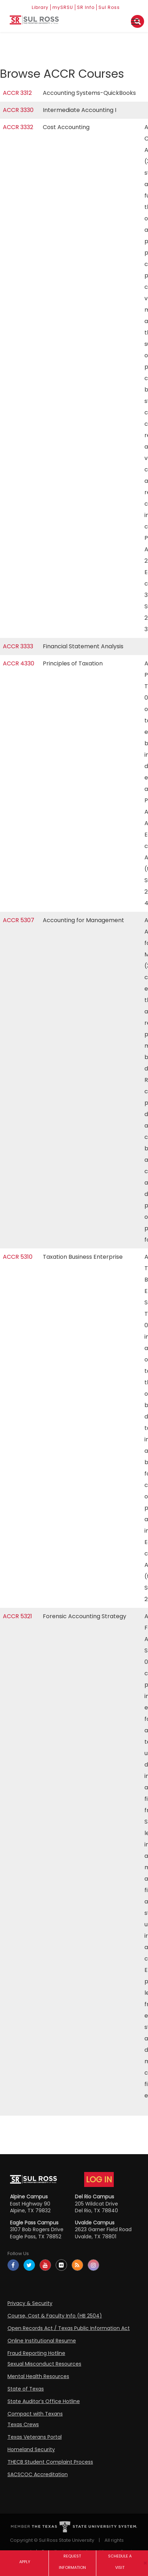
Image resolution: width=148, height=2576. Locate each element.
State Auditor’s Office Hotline (43, 2401)
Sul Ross (109, 7)
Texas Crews (23, 2424)
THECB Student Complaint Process (50, 2461)
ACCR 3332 (18, 127)
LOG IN (99, 2179)
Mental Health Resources (38, 2376)
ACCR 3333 (18, 646)
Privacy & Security (29, 2303)
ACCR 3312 (17, 93)
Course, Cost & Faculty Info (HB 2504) (54, 2315)
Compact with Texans (35, 2413)
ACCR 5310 (17, 1257)
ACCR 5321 (17, 1616)
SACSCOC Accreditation (37, 2474)
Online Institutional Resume (41, 2340)
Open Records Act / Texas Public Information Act (68, 2328)
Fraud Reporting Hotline (36, 2353)
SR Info (86, 7)
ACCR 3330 (18, 110)
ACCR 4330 (18, 663)
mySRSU (62, 7)
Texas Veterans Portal (34, 2436)
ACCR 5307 (18, 920)
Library (40, 7)
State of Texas (25, 2388)
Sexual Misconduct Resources (44, 2363)
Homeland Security (31, 2449)
